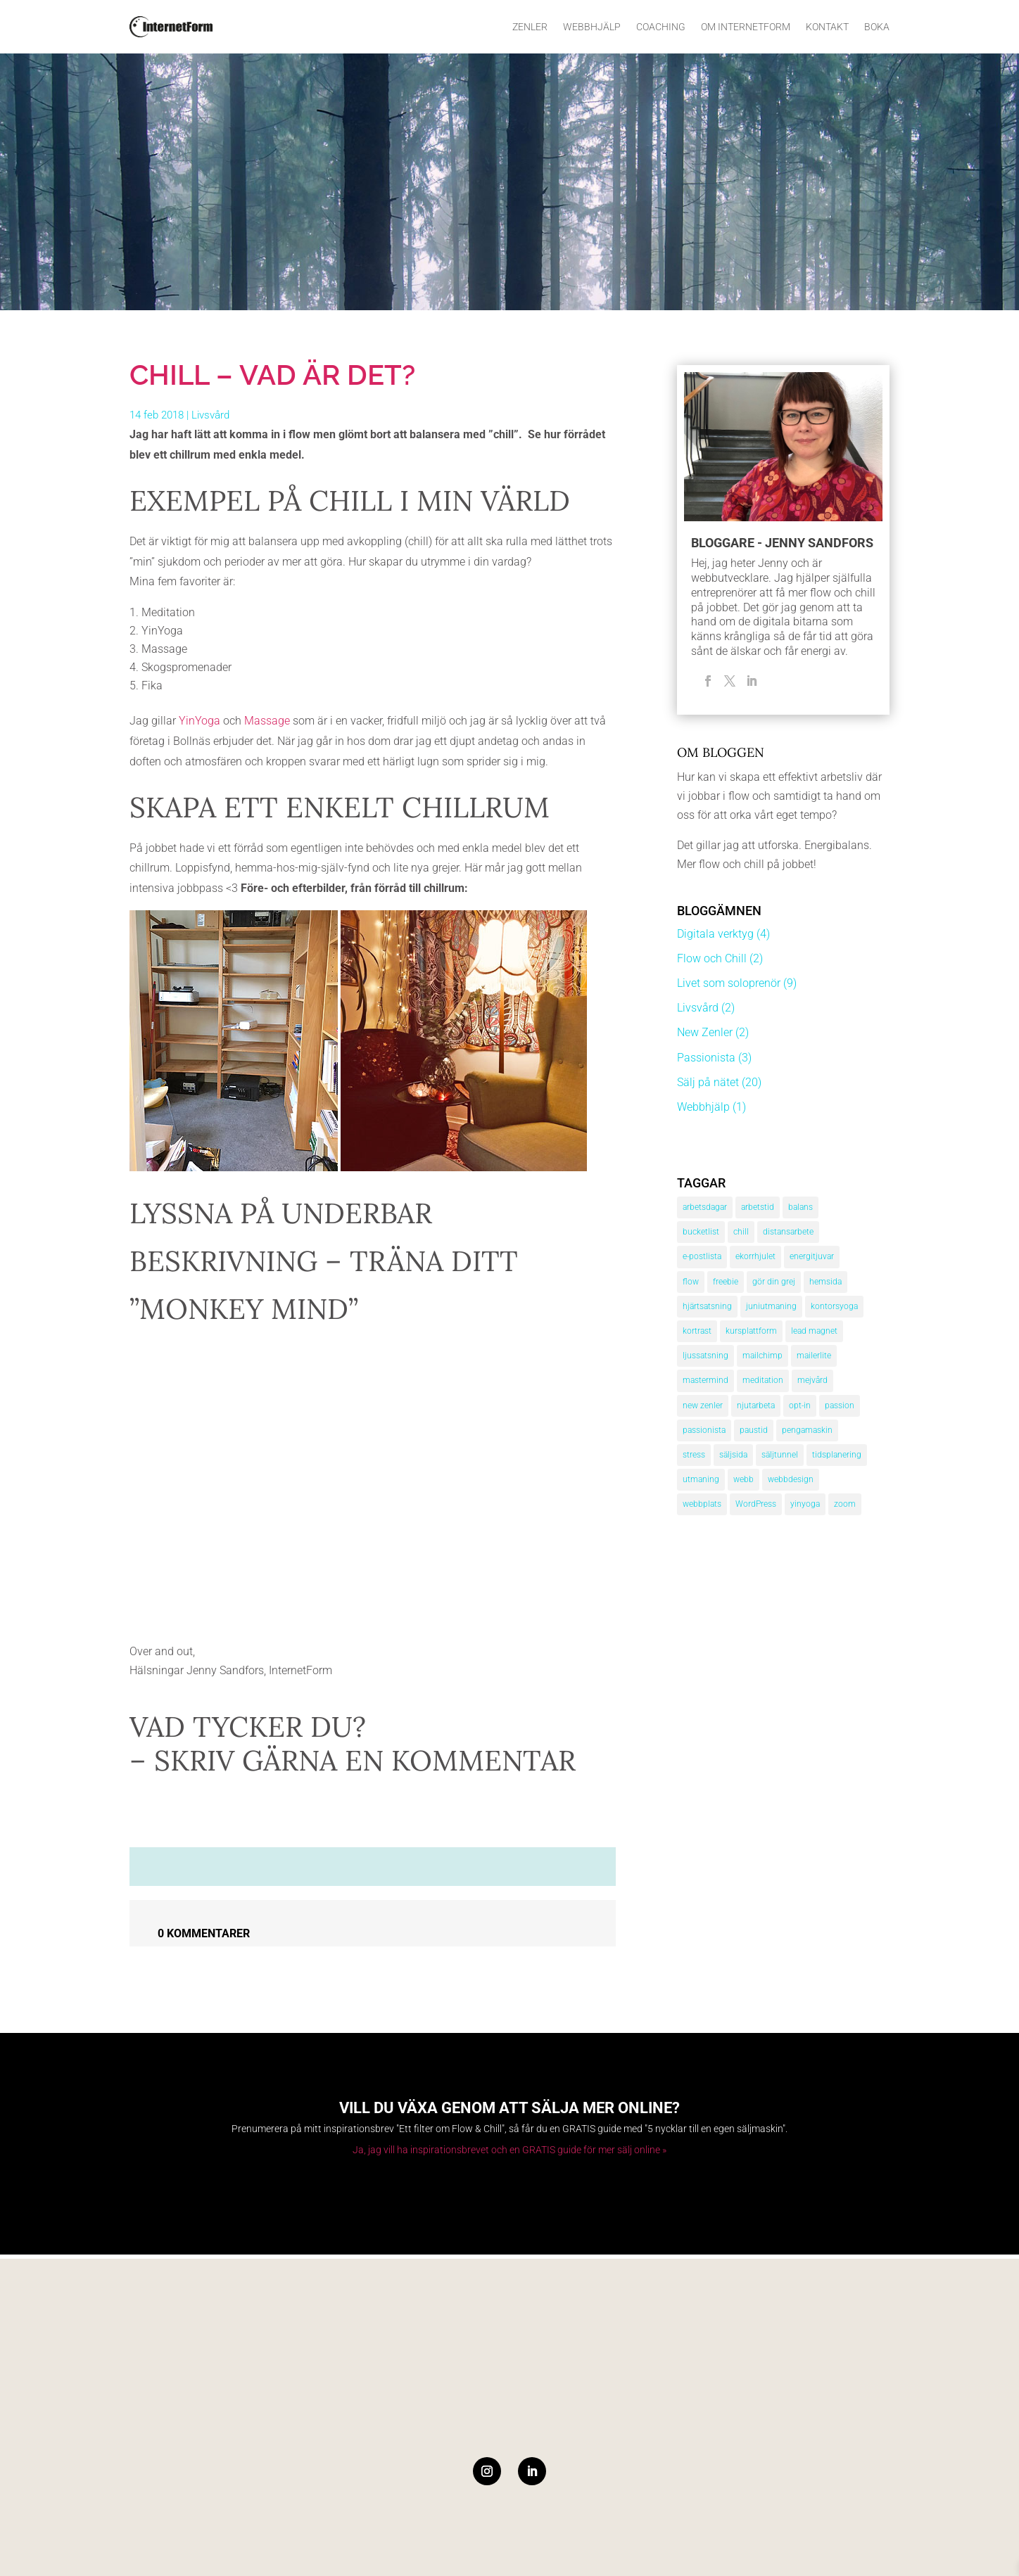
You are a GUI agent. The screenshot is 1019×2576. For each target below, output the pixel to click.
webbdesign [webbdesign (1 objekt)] (791, 1479)
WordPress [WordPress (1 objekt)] (755, 1504)
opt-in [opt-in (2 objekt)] (800, 1405)
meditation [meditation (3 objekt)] (762, 1380)
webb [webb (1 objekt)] (743, 1479)
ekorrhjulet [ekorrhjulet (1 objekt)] (755, 1256)
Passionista (706, 1057)
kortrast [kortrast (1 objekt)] (697, 1331)
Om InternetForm (745, 26)
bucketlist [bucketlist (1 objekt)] (701, 1232)
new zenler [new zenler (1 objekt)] (703, 1405)
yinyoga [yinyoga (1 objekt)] (805, 1504)
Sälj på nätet (708, 1082)
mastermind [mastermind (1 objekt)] (705, 1380)
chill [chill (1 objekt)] (741, 1232)
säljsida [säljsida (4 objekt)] (733, 1455)
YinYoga (201, 720)
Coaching (660, 26)
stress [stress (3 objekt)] (694, 1455)
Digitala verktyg (715, 934)
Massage (267, 720)
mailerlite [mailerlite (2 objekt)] (814, 1355)
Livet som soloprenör (728, 983)
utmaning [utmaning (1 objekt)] (701, 1479)
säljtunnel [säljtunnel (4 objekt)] (779, 1455)
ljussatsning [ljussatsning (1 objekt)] (705, 1355)
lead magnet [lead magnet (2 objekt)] (814, 1331)
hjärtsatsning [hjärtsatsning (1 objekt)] (707, 1306)
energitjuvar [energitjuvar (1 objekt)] (812, 1256)
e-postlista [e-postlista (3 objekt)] (702, 1256)
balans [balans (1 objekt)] (800, 1207)
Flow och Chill (712, 958)
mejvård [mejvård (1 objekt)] (812, 1380)
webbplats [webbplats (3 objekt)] (702, 1504)
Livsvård (210, 415)
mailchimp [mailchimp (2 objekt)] (762, 1355)
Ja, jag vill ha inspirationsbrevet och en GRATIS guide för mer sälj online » (509, 2149)
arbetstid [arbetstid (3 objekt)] (757, 1207)
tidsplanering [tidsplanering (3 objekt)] (836, 1455)
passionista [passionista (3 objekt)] (704, 1430)
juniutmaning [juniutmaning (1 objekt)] (771, 1306)
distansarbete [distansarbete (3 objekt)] (788, 1232)
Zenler (530, 26)
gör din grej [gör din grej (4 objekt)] (773, 1282)
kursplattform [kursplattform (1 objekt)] (751, 1331)
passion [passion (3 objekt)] (839, 1405)
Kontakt (827, 26)
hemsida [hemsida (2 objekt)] (825, 1282)
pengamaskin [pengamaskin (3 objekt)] (807, 1430)
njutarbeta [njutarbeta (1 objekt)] (756, 1405)
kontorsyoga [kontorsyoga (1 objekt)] (834, 1306)
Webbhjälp (592, 26)
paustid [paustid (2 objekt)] (754, 1430)
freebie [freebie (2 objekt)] (725, 1282)
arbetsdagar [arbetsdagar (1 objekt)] (705, 1207)
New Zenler (705, 1032)
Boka (877, 26)
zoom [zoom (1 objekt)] (845, 1504)
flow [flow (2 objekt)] (691, 1282)
